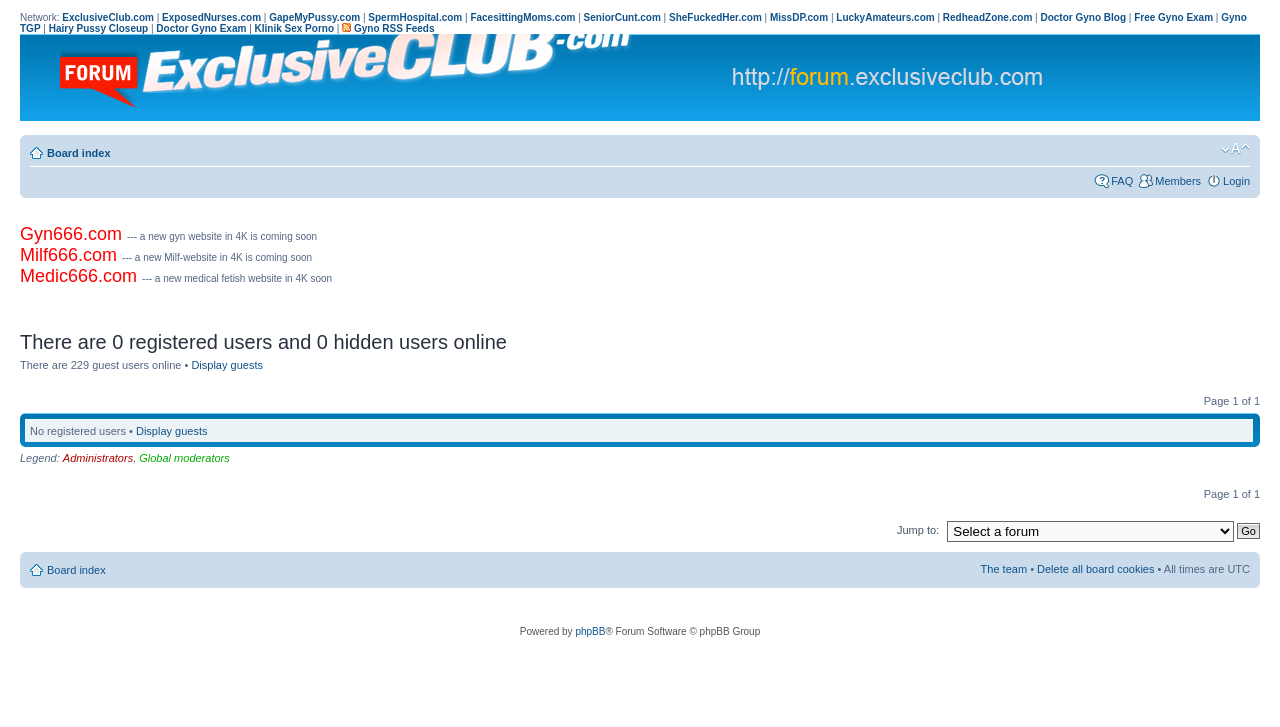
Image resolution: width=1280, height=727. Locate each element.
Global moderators (184, 458)
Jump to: (918, 530)
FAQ (1122, 181)
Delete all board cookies (1095, 569)
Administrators (98, 458)
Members (1178, 181)
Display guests (227, 365)
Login (1236, 181)
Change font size (1235, 149)
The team (1004, 569)
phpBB (590, 631)
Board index (79, 153)
